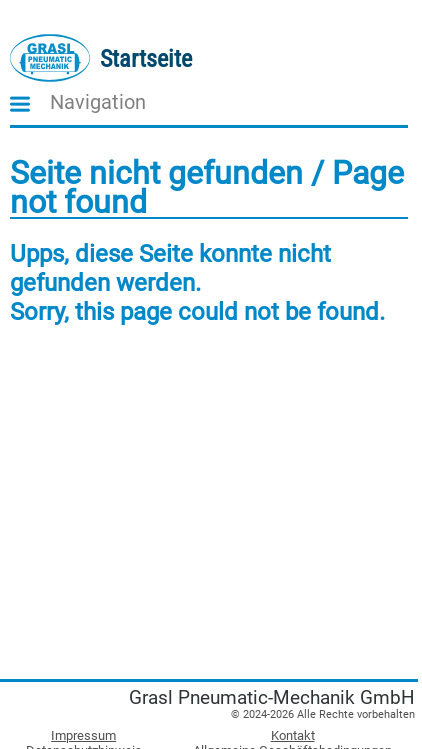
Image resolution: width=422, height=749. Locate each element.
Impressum (83, 735)
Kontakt (293, 735)
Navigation (98, 102)
